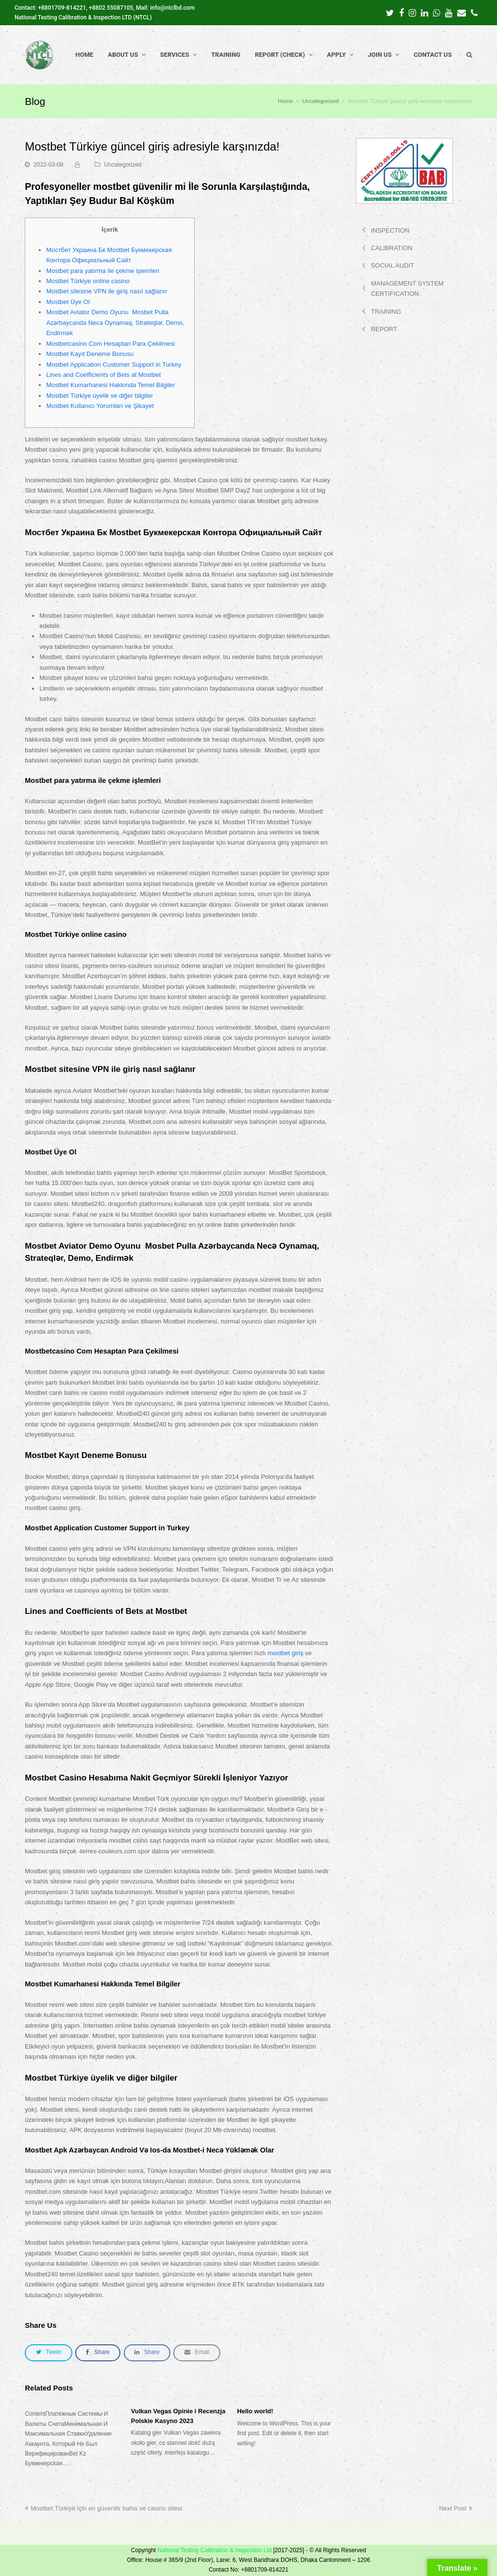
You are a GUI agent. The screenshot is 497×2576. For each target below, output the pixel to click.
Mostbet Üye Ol (68, 301)
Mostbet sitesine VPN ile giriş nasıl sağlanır (106, 291)
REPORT (384, 329)
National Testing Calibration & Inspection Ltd (214, 2550)
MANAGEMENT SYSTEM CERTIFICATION (407, 288)
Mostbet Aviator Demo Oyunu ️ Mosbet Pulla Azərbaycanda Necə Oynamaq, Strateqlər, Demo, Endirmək (115, 322)
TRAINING (386, 311)
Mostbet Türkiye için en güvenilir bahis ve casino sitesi (103, 2508)
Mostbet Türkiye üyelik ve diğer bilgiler (99, 395)
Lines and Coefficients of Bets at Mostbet (103, 374)
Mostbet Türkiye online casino (88, 281)
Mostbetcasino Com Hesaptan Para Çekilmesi (110, 343)
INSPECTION (390, 230)
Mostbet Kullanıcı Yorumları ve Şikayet (100, 405)
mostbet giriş (285, 1653)
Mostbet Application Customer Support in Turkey (113, 364)
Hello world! (255, 2411)
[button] (48, 2352)
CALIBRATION (392, 248)
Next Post (455, 2508)
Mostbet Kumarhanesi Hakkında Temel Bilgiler (110, 385)
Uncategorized (122, 164)
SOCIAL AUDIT (392, 265)
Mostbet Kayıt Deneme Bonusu (89, 353)
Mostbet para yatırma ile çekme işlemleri (102, 270)
